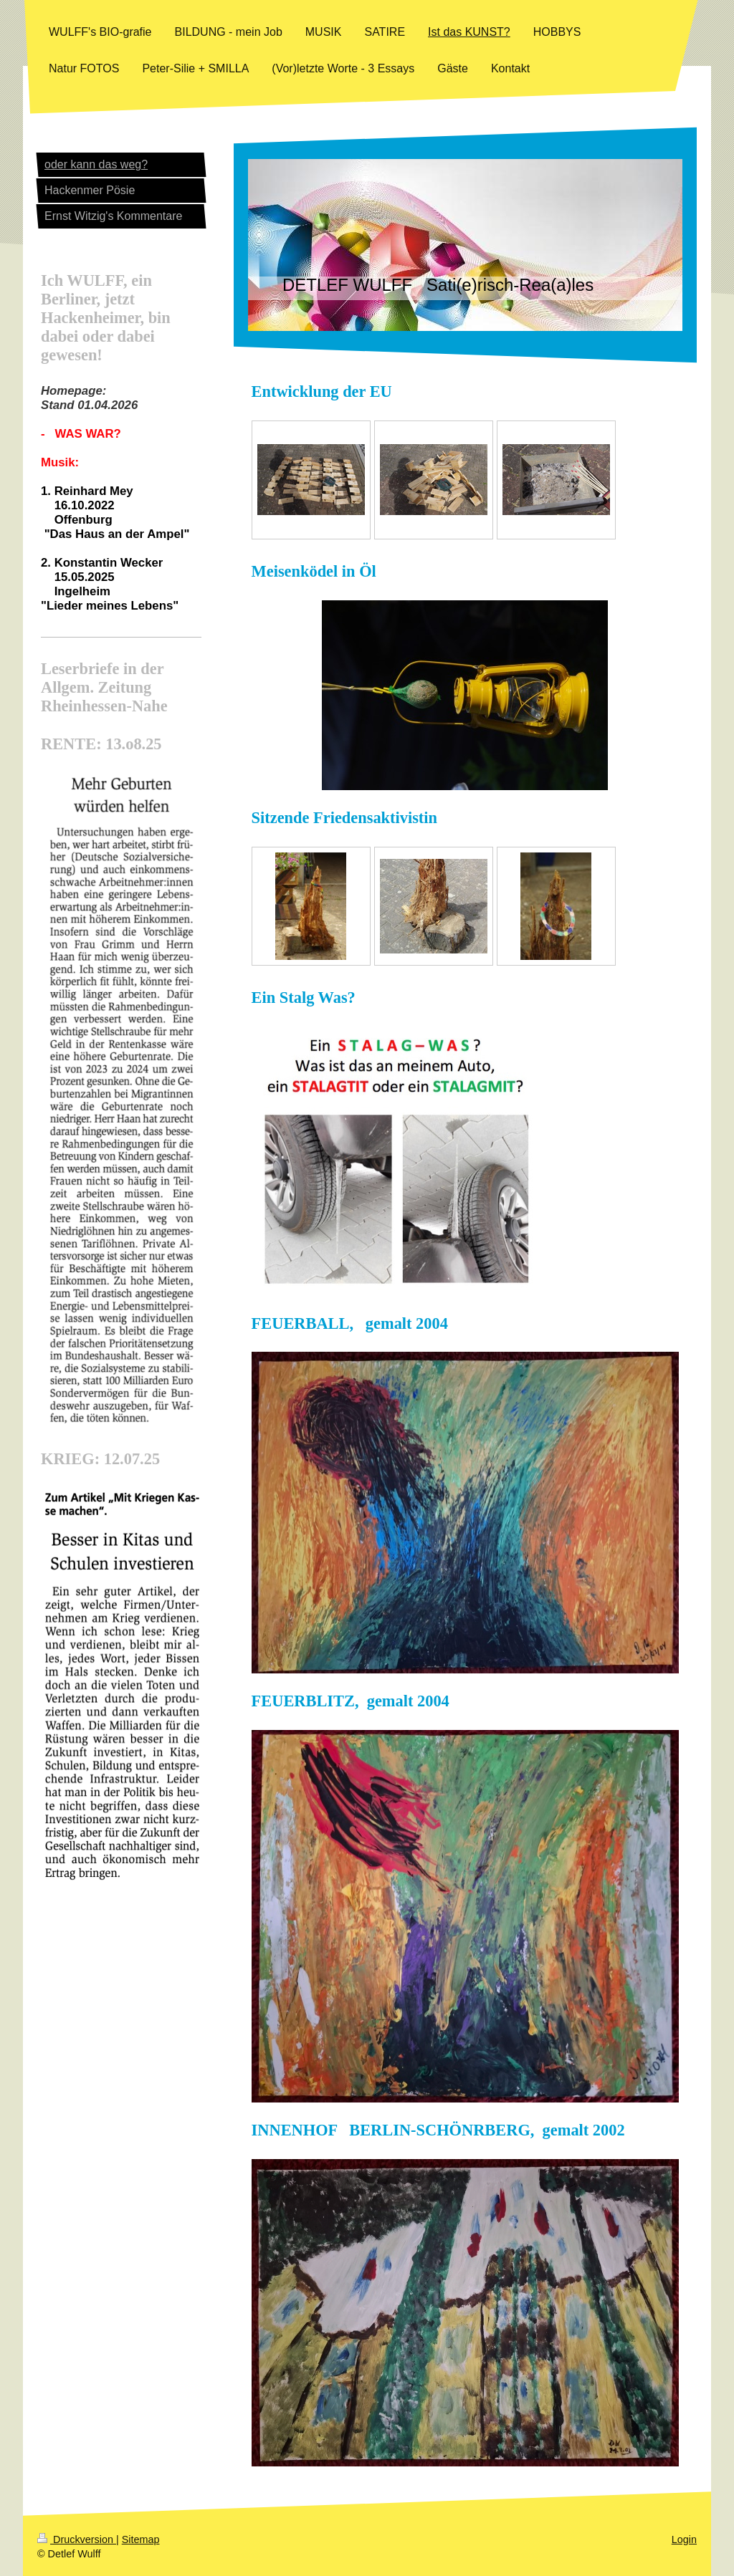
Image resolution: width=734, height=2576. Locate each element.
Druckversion (76, 2539)
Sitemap (141, 2539)
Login (684, 2539)
